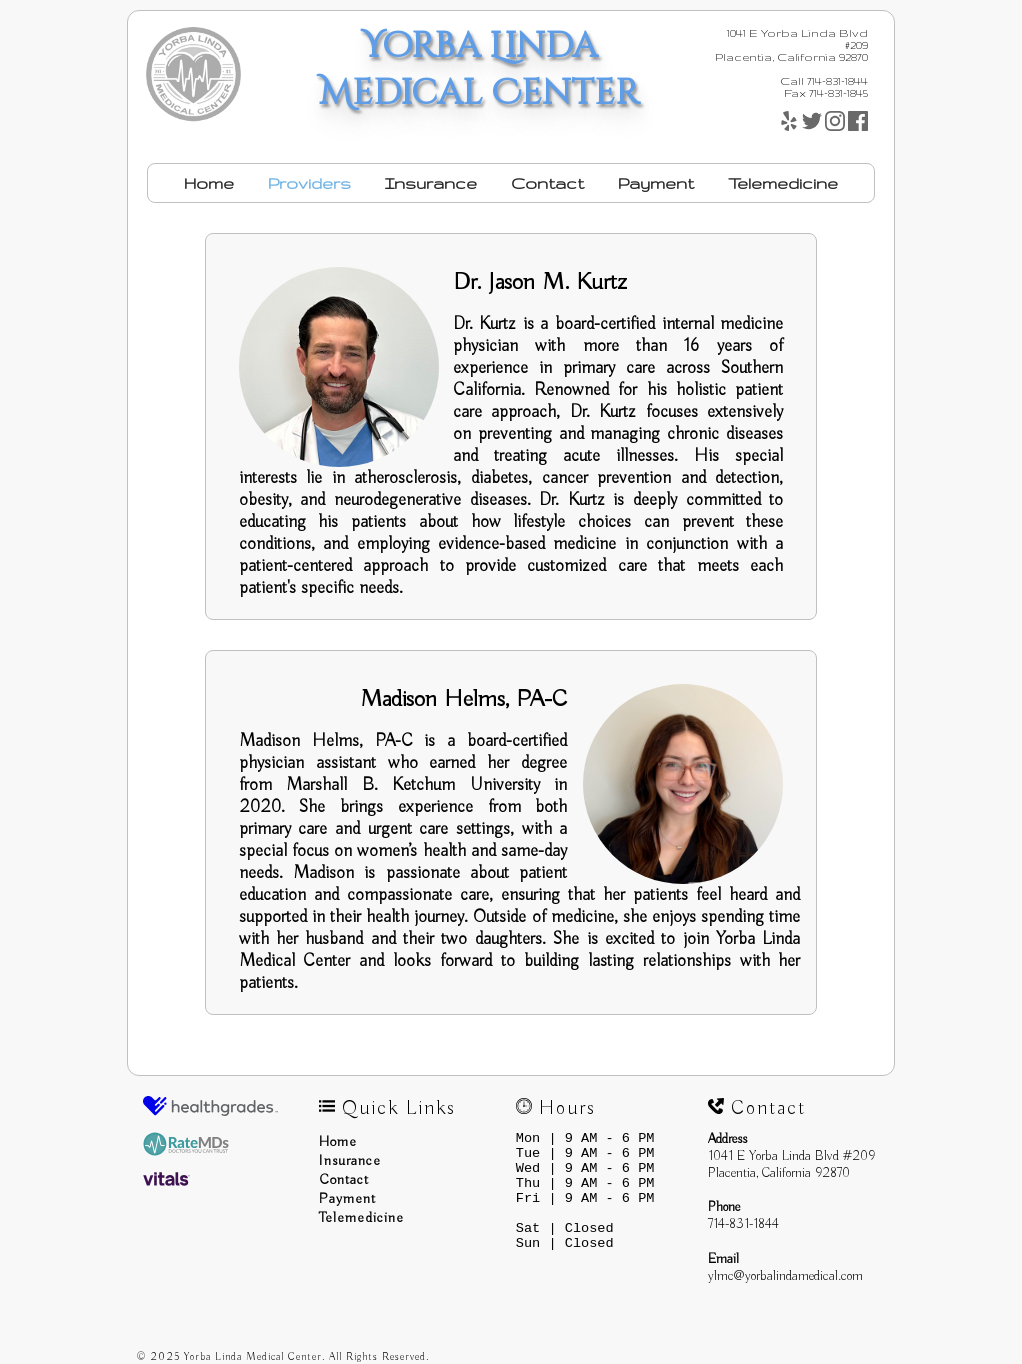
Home (209, 183)
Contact (547, 183)
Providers (309, 183)
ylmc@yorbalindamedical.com (785, 1276)
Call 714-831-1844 (824, 81)
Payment (656, 183)
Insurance (431, 183)
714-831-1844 (743, 1224)
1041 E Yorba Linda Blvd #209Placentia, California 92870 (791, 1165)
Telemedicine (783, 183)
